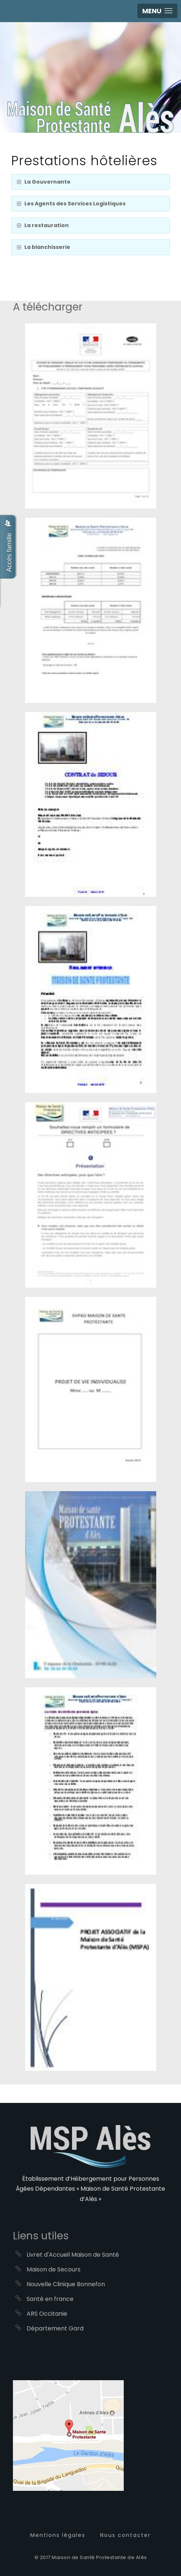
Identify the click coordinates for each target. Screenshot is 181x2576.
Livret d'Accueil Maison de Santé (73, 2254)
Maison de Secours (54, 2269)
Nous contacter (125, 2535)
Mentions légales (57, 2535)
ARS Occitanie (47, 2313)
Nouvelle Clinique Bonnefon (66, 2284)
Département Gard (55, 2328)
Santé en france (50, 2299)
